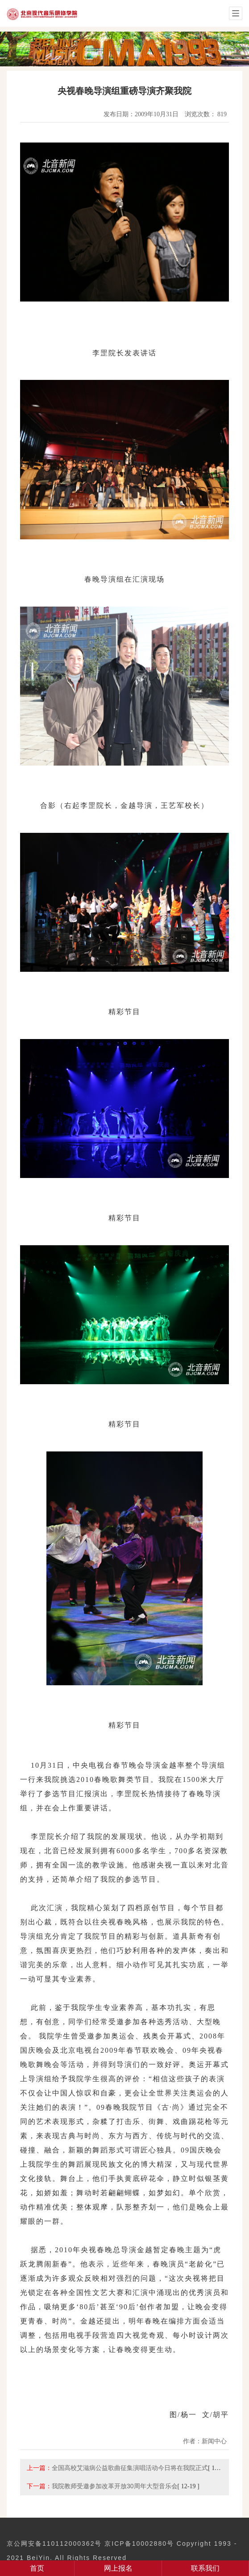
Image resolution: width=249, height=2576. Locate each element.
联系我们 (205, 2568)
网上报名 (118, 2568)
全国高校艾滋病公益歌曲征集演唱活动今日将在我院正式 (130, 2467)
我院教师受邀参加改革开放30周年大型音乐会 (115, 2486)
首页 (37, 2568)
